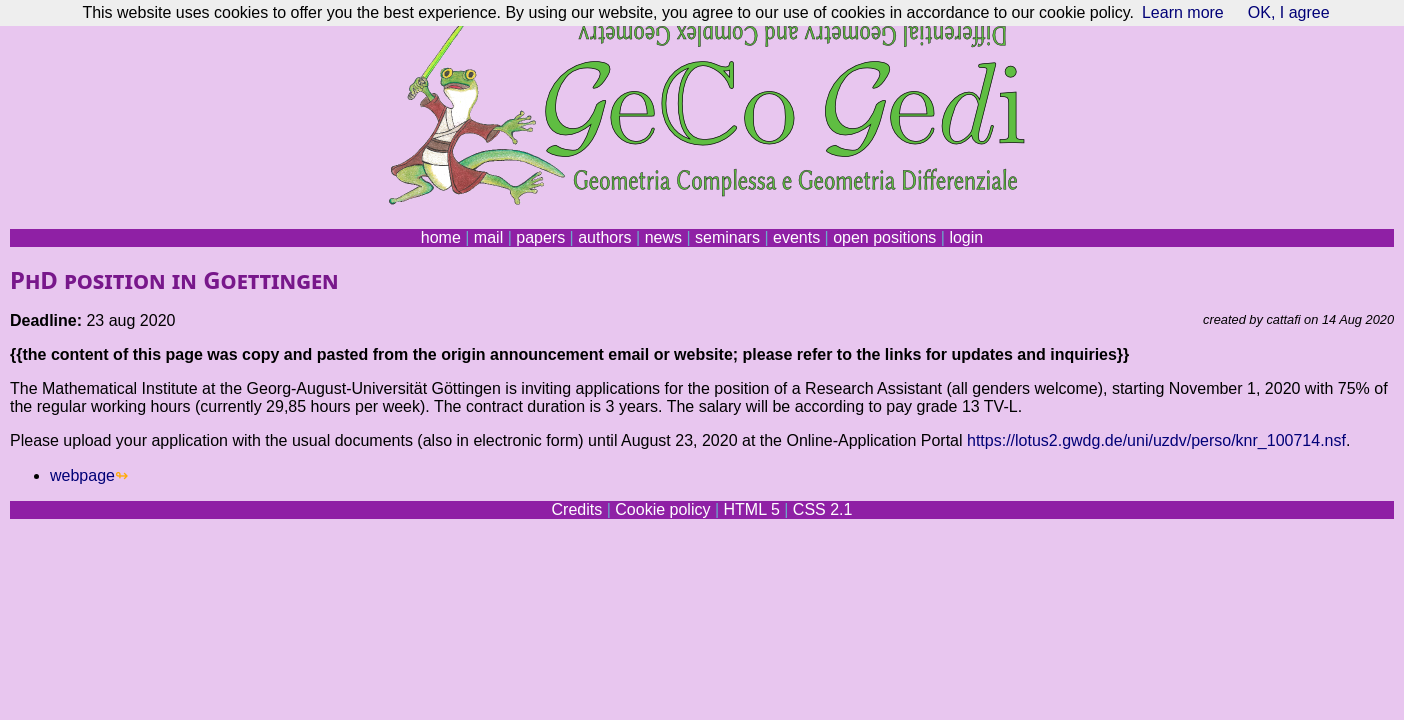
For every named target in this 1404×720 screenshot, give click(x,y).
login (966, 237)
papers (540, 237)
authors (604, 237)
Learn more (1183, 12)
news (663, 237)
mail (488, 237)
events (796, 237)
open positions (884, 237)
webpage (82, 475)
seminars (727, 237)
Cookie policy (662, 509)
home (441, 237)
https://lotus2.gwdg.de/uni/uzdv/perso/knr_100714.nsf (1156, 440)
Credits (577, 509)
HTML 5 (751, 509)
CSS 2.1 (823, 509)
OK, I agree (1289, 12)
